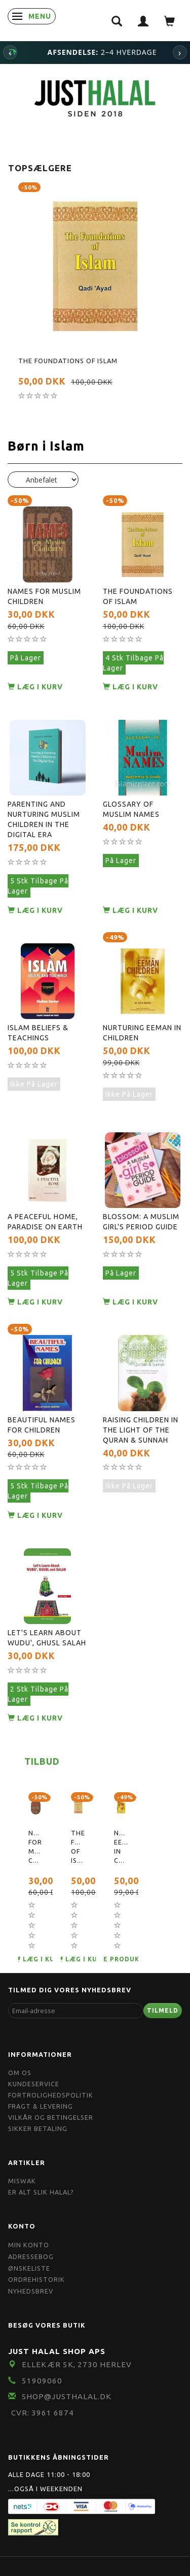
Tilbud (42, 1761)
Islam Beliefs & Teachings (38, 1033)
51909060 (42, 2380)
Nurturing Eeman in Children (142, 1033)
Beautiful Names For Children (41, 1425)
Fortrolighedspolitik (50, 2094)
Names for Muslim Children (44, 596)
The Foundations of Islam (68, 360)
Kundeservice (33, 2083)
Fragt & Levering (40, 2106)
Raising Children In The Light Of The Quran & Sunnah (140, 1430)
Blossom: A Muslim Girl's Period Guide (141, 1222)
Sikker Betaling (37, 2128)
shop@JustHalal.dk (66, 2396)
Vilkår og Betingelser (50, 2117)
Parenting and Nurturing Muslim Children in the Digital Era (44, 819)
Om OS (19, 2072)
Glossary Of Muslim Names (131, 809)
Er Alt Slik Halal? (41, 2192)
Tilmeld (162, 2010)
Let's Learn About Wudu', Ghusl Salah (47, 1638)
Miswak (22, 2180)
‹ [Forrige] (10, 52)
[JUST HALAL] (95, 97)
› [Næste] (180, 52)
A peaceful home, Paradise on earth (45, 1222)
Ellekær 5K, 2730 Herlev (77, 2364)
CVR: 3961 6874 (42, 2412)
